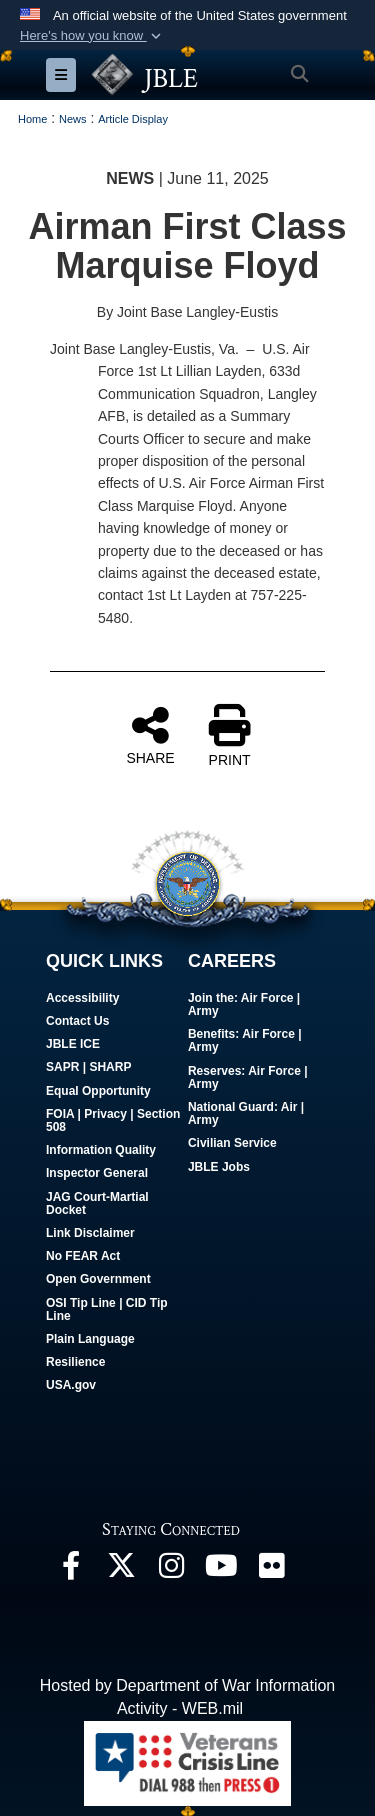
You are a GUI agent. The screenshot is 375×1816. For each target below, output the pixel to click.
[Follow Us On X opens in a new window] (121, 1570)
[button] (92, 36)
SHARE (150, 735)
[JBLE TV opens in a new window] (221, 1570)
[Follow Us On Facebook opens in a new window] (71, 1570)
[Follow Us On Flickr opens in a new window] (271, 1570)
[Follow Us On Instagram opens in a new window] (171, 1570)
